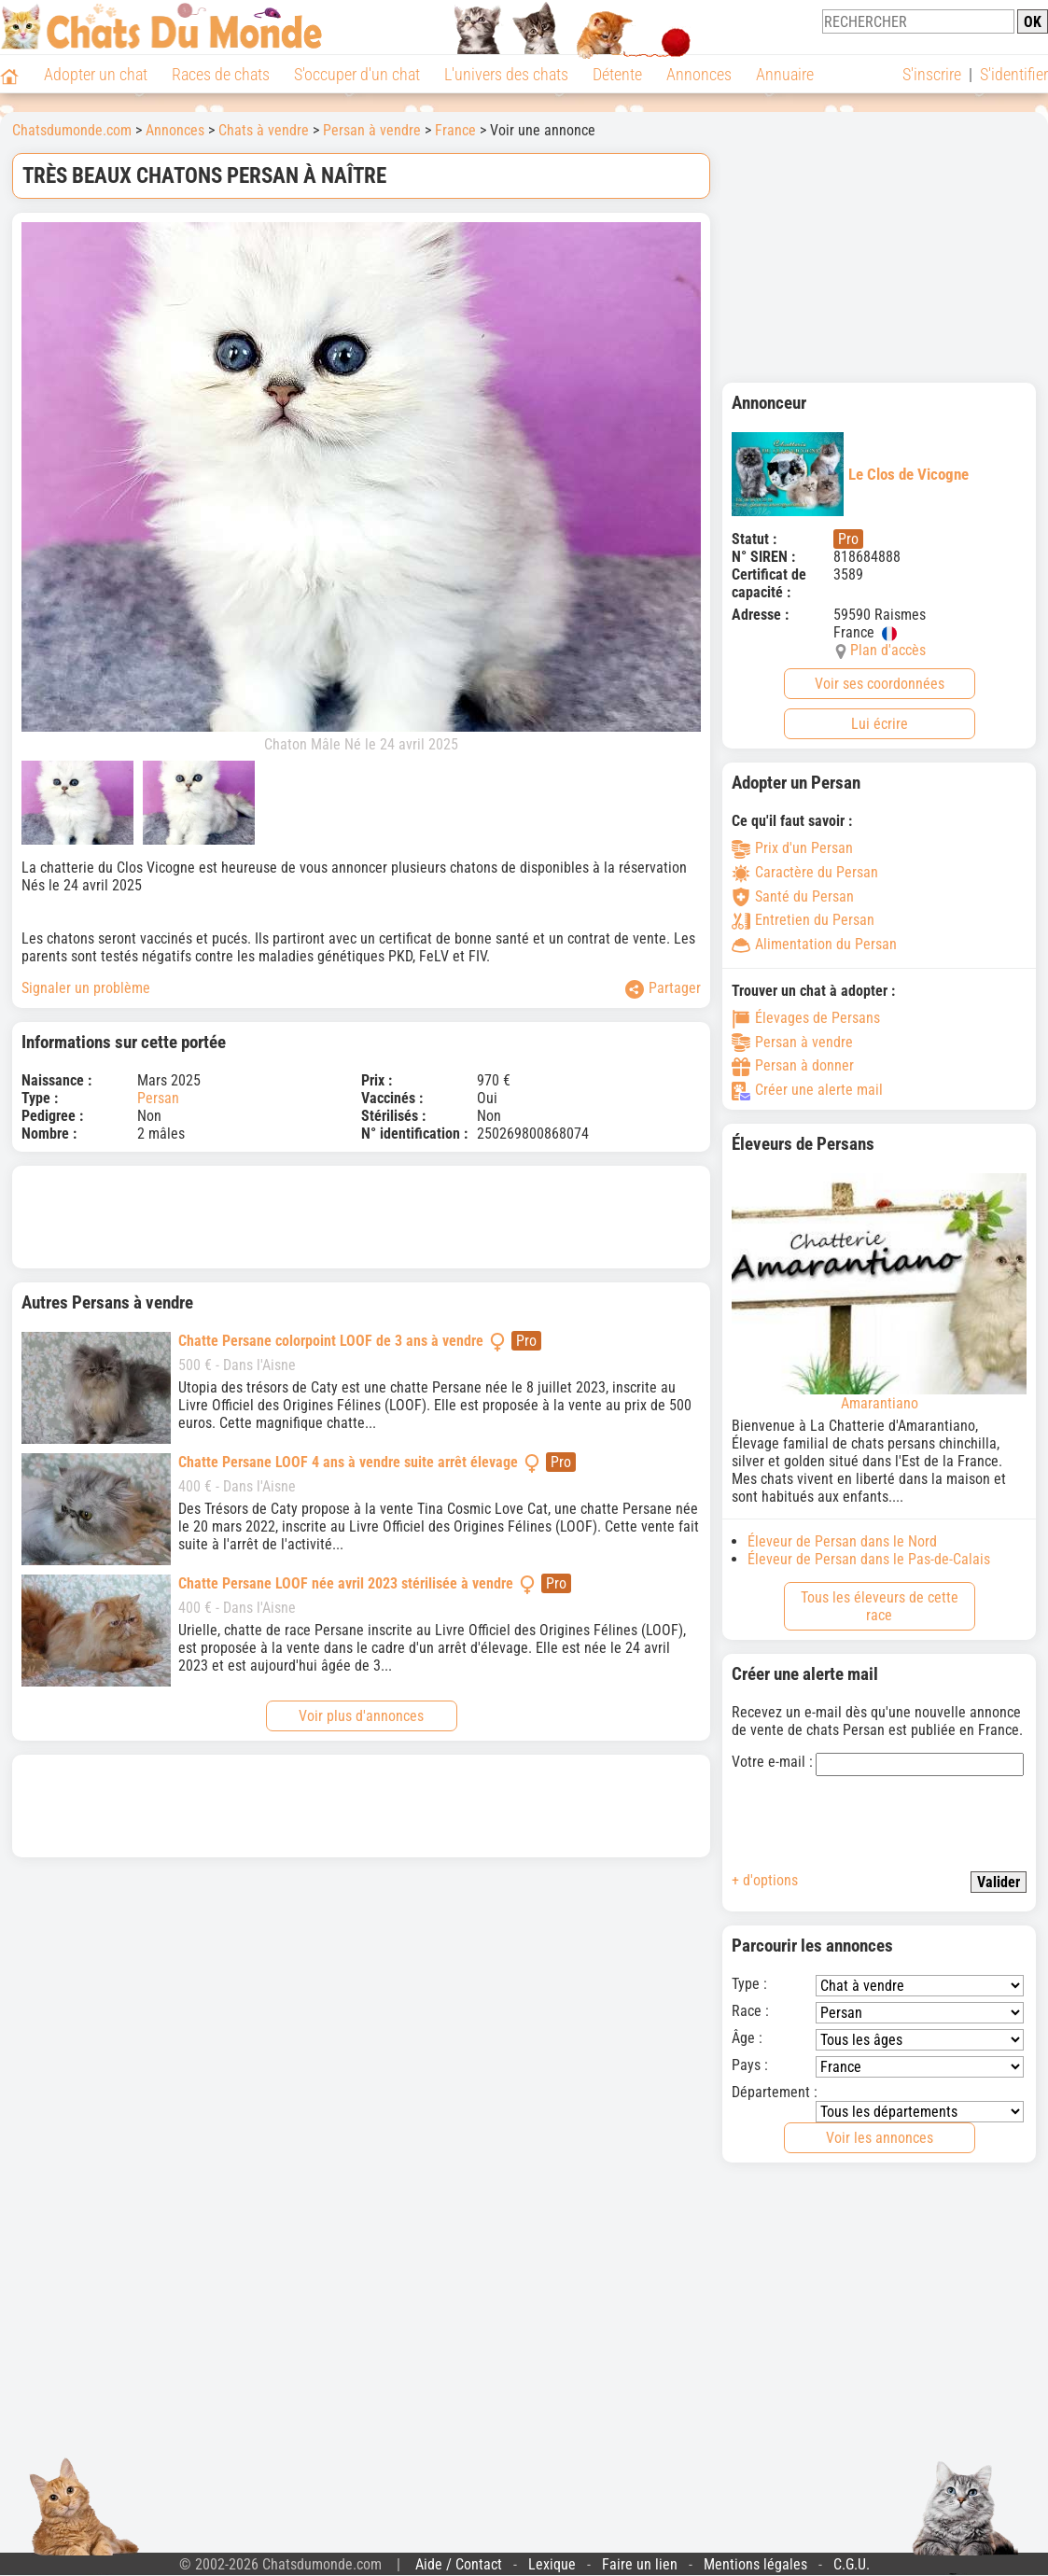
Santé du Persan (793, 896)
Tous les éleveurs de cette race (879, 1606)
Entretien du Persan (803, 920)
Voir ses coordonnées (879, 684)
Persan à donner (793, 1065)
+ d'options (765, 1880)
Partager (663, 989)
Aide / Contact (458, 2564)
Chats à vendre (263, 130)
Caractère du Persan (805, 872)
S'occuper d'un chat (357, 74)
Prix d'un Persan (792, 848)
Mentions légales (755, 2564)
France (455, 130)
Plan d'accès (888, 650)
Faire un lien (640, 2564)
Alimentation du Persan (814, 944)
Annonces (699, 74)
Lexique (552, 2564)
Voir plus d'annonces (361, 1716)
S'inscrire (931, 74)
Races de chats (221, 74)
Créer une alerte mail (807, 1090)
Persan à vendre (372, 130)
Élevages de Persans (806, 1018)
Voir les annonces (879, 2138)
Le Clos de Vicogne (850, 474)
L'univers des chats (506, 74)
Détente (617, 74)
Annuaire (785, 74)
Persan (158, 1098)
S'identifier (1014, 74)
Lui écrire (879, 724)
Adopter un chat (95, 74)
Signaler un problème (85, 988)
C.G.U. (851, 2564)
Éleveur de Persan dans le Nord (842, 1541)
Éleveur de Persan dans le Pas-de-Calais (869, 1559)
